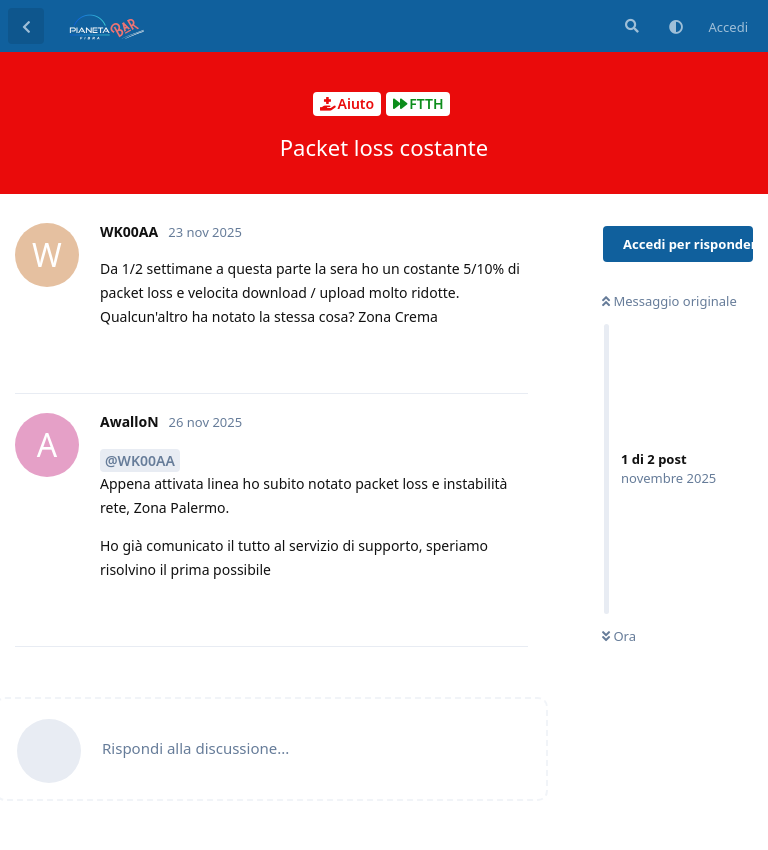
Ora (619, 636)
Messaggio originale (669, 301)
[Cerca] (630, 26)
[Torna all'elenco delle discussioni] (26, 26)
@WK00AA (140, 460)
